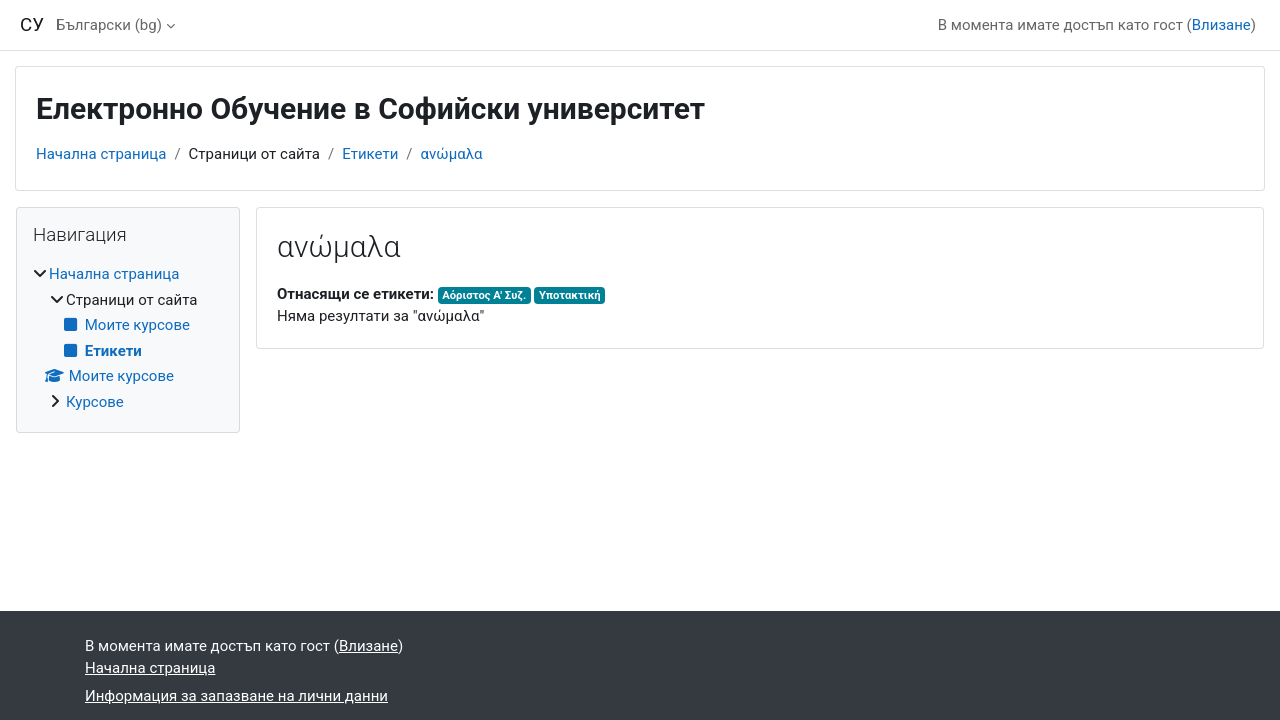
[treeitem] (128, 338)
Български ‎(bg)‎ (109, 25)
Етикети (370, 154)
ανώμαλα (452, 154)
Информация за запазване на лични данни (236, 696)
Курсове (95, 402)
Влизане (1221, 25)
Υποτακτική (570, 295)
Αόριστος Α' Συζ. (484, 295)
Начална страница (101, 154)
